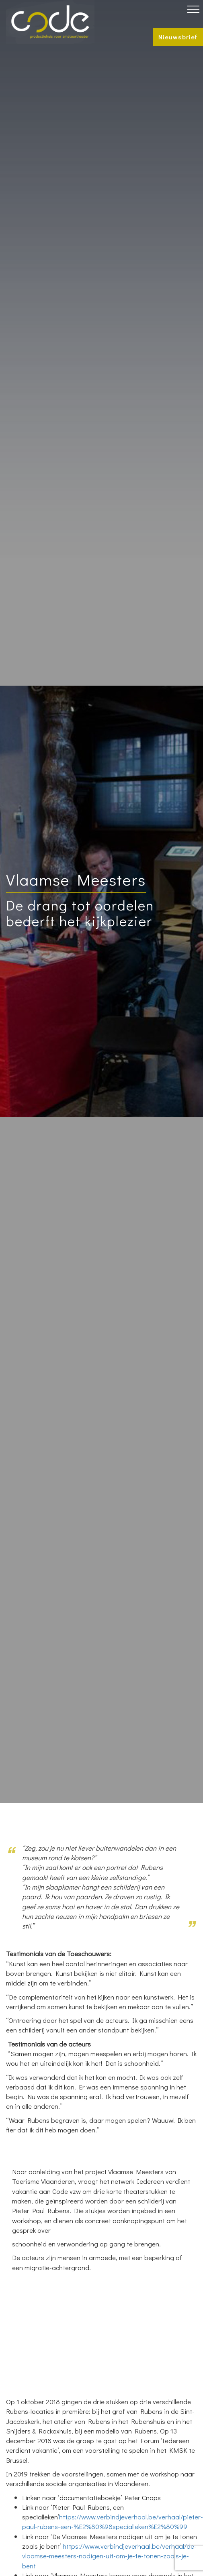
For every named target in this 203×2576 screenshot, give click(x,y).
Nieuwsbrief (177, 37)
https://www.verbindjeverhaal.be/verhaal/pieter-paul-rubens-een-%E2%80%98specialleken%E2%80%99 (112, 2521)
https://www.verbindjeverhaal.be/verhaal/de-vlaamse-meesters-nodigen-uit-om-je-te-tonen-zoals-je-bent (109, 2555)
